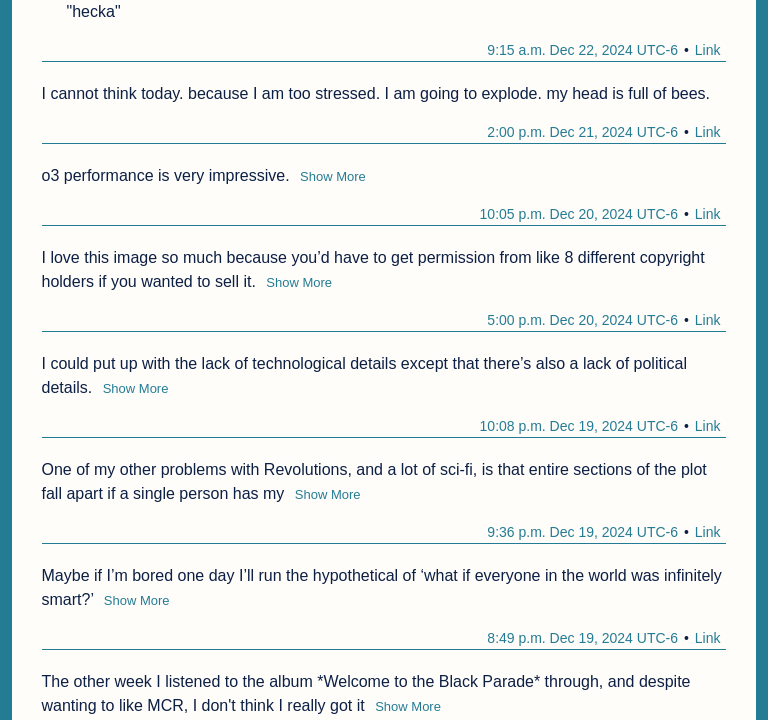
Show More (333, 176)
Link (708, 50)
